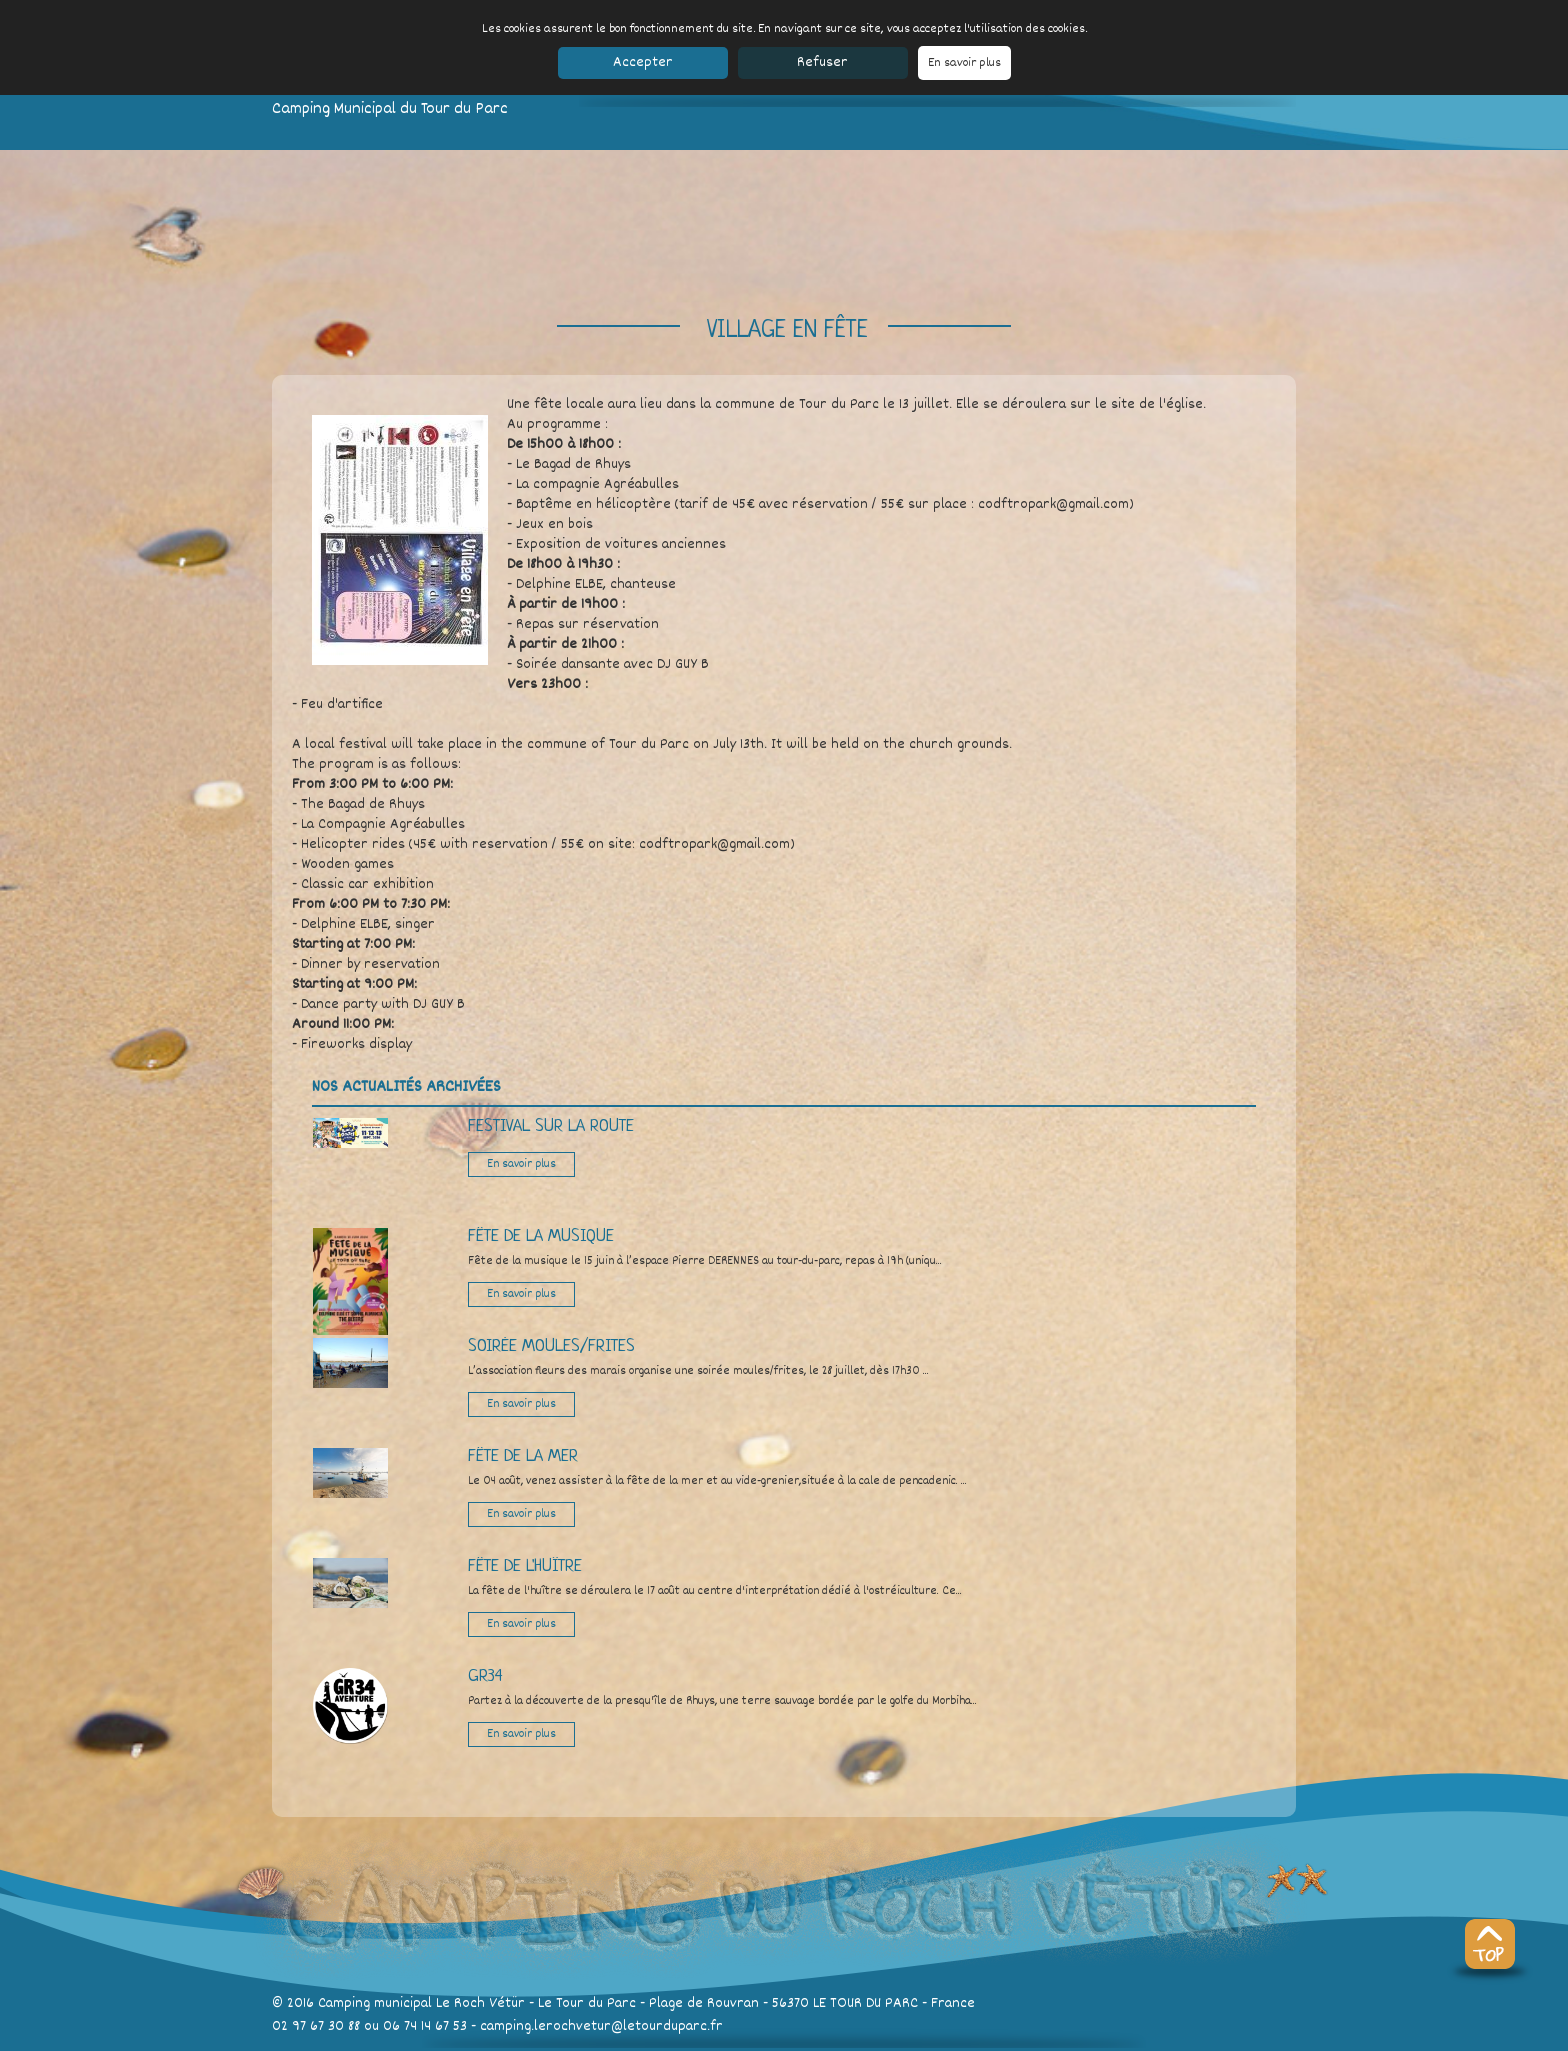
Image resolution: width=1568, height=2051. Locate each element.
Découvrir (551, 2039)
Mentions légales (924, 2039)
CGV (1075, 2039)
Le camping (348, 2039)
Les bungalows (424, 2039)
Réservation (699, 2039)
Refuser (822, 62)
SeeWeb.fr (1127, 2039)
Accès (597, 2039)
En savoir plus (964, 63)
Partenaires (1016, 2039)
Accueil (293, 2039)
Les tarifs (495, 2039)
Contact (640, 2039)
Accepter (643, 62)
